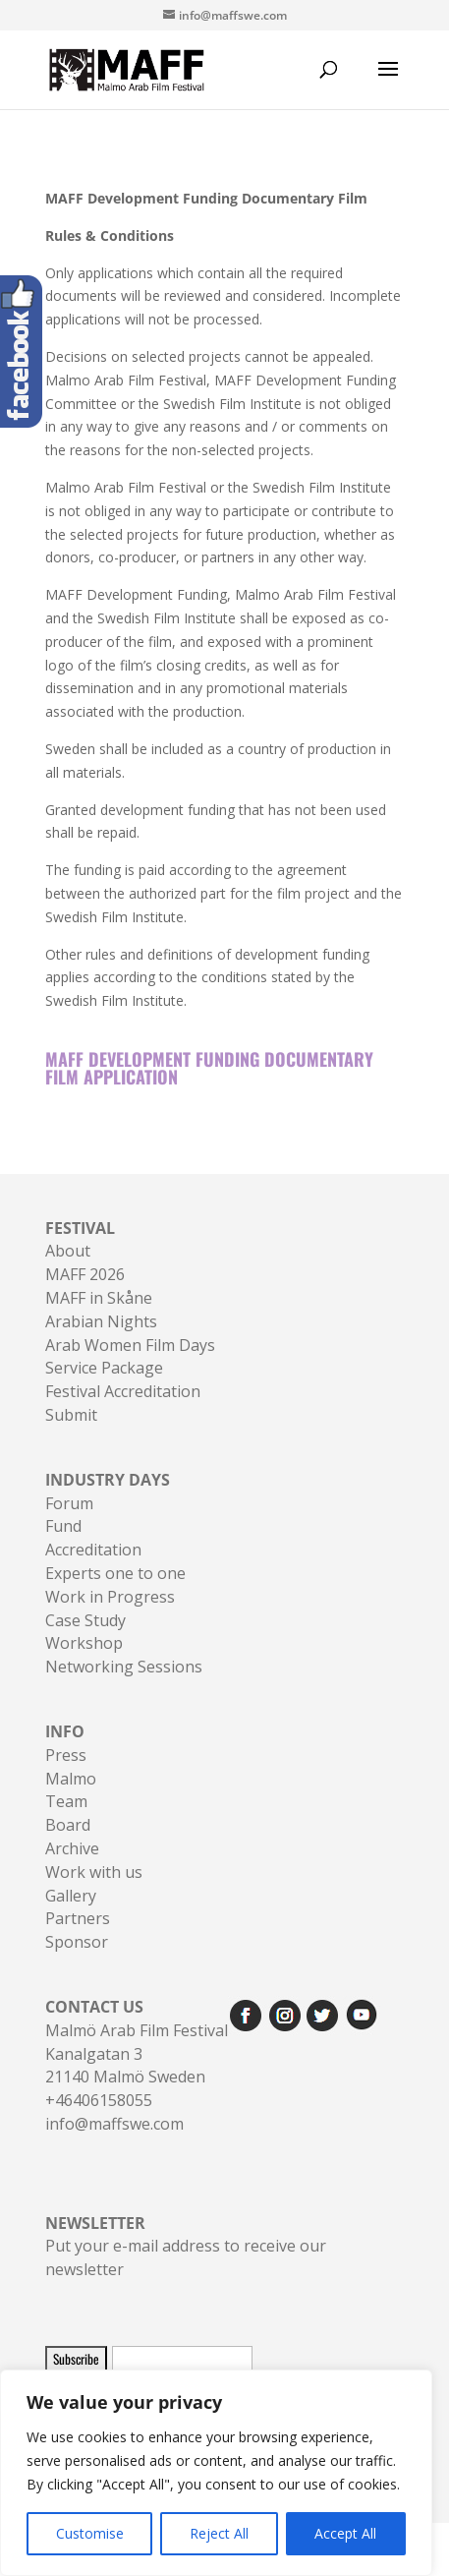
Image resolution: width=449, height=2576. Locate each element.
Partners (77, 1918)
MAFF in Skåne (98, 1298)
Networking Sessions (123, 1666)
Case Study (85, 1620)
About (67, 1250)
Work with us (93, 1872)
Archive (72, 1848)
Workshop (84, 1643)
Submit (71, 1415)
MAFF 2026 (85, 1274)
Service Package (104, 1367)
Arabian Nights (101, 1321)
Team (66, 1801)
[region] (216, 2473)
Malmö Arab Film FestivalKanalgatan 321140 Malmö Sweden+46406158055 (136, 2053)
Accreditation (93, 1549)
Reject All (219, 2533)
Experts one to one (115, 1573)
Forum (69, 1503)
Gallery (70, 1895)
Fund (63, 1526)
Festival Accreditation (122, 1391)
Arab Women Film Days (130, 1345)
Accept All (345, 2533)
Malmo (70, 1778)
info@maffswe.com (114, 2124)
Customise (90, 2533)
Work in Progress (110, 1597)
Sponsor (76, 1942)
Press (65, 1755)
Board (67, 1825)
